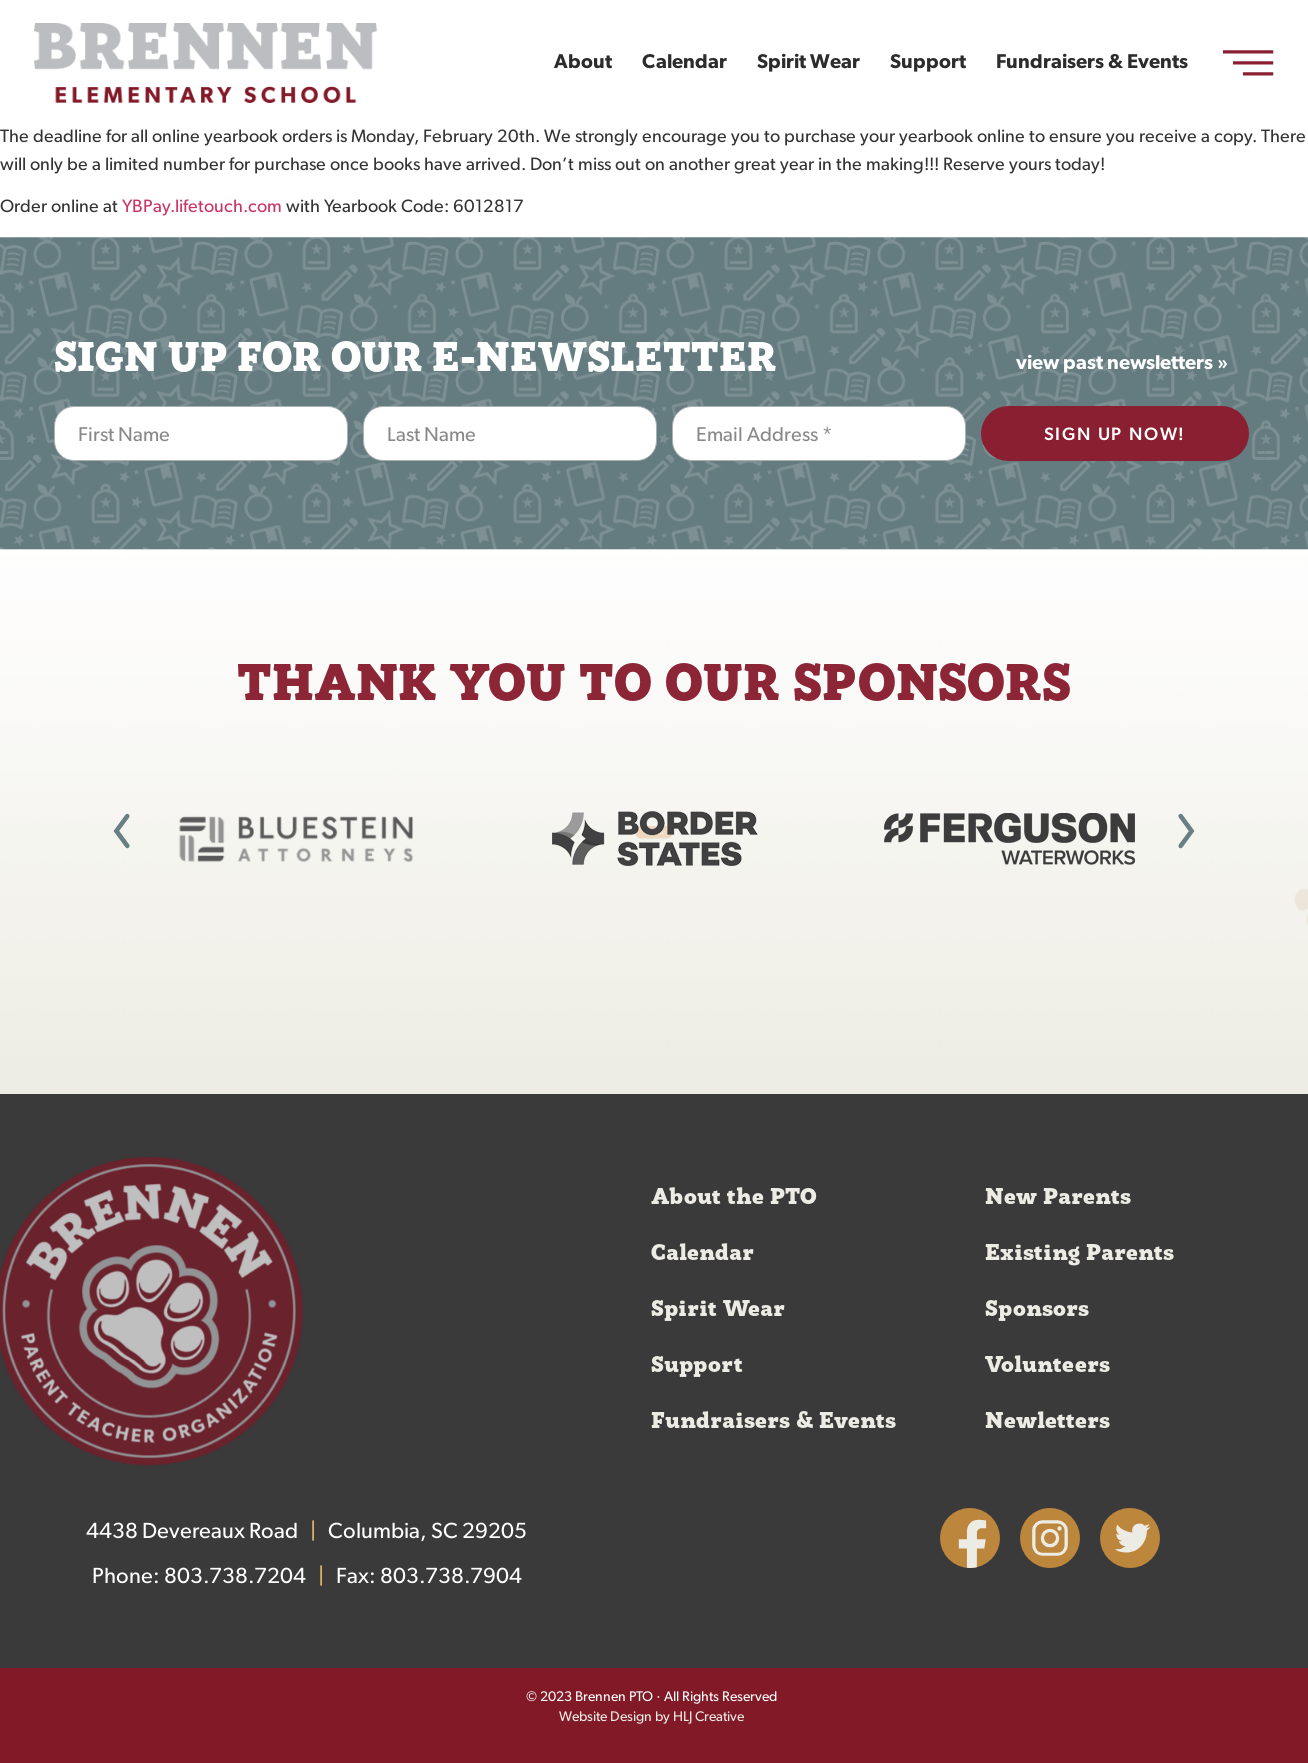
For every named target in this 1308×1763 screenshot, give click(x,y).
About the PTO (734, 1197)
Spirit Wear (808, 63)
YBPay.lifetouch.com (202, 207)
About (583, 63)
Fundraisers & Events (1092, 63)
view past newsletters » (1122, 364)
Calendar (684, 63)
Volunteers (1047, 1365)
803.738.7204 (235, 1577)
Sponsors (1037, 1309)
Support (928, 63)
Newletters (1047, 1421)
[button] (122, 831)
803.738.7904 (451, 1577)
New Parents (1058, 1197)
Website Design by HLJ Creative (651, 1717)
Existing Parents (1079, 1253)
